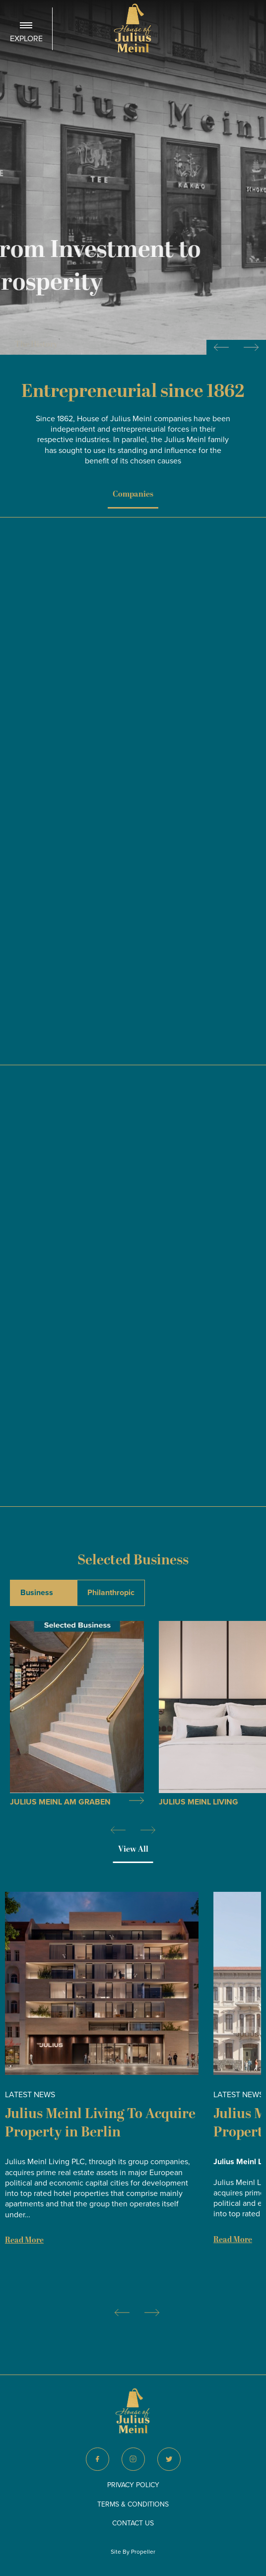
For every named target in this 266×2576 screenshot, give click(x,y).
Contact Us (133, 2523)
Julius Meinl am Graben (60, 1802)
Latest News (30, 2094)
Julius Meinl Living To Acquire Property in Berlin (100, 2122)
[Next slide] (251, 347)
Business (36, 1593)
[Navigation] (26, 28)
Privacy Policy (133, 2485)
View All (133, 1849)
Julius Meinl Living (198, 1802)
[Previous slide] (221, 347)
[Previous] (118, 1833)
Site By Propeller (133, 2551)
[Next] (147, 1833)
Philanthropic (110, 1593)
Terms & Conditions (133, 2504)
